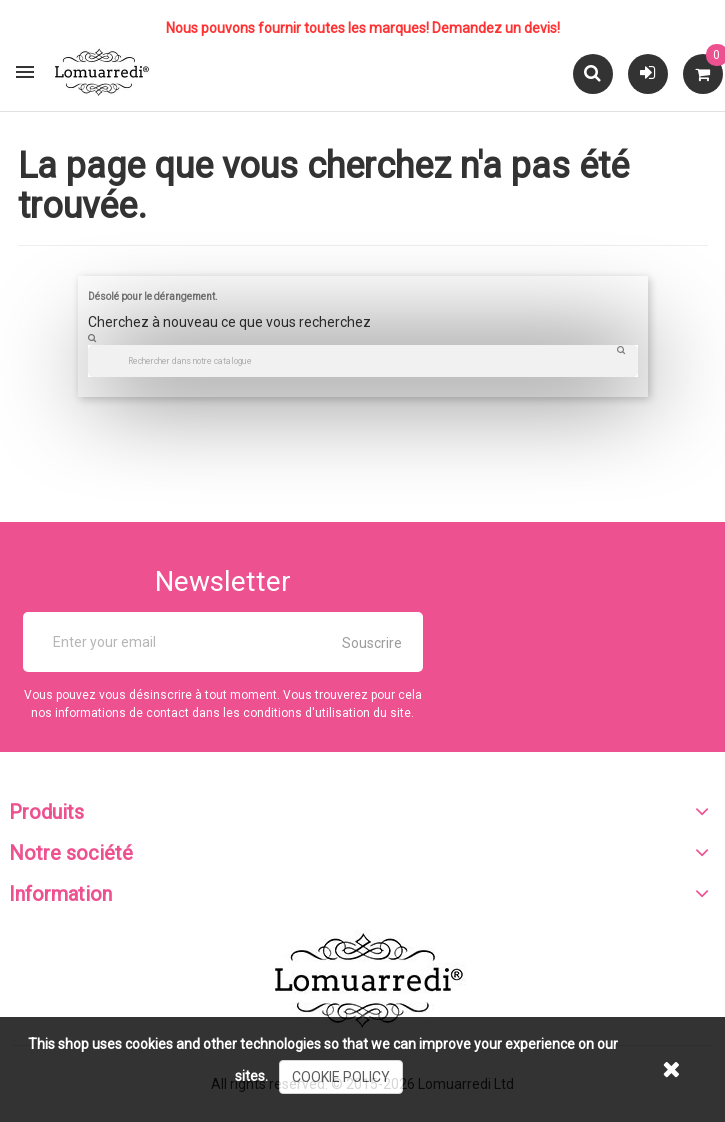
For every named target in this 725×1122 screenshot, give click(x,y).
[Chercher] (363, 361)
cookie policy (341, 1077)
